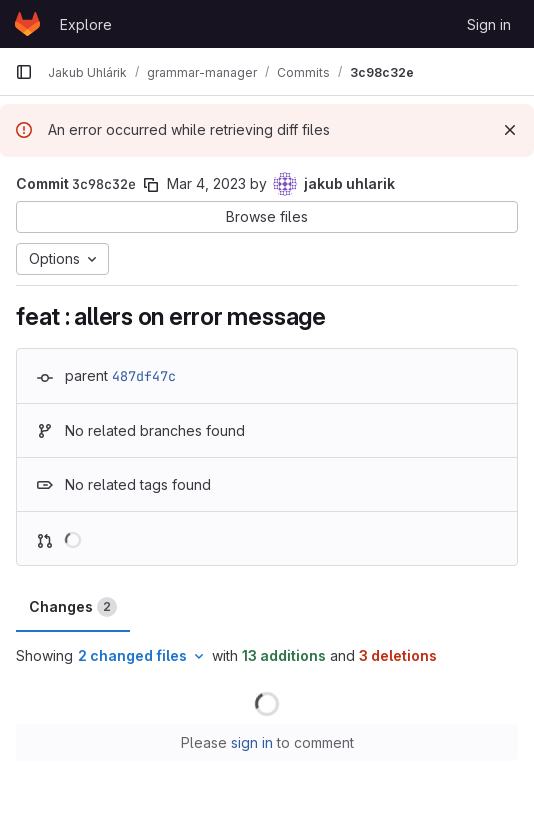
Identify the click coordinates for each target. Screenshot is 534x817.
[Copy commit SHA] (151, 185)
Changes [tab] (73, 607)
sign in (252, 742)
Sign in (489, 24)
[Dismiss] (510, 130)
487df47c (144, 376)
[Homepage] (27, 24)
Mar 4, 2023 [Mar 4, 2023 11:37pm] (206, 183)
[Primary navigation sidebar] (24, 72)
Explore (86, 24)
